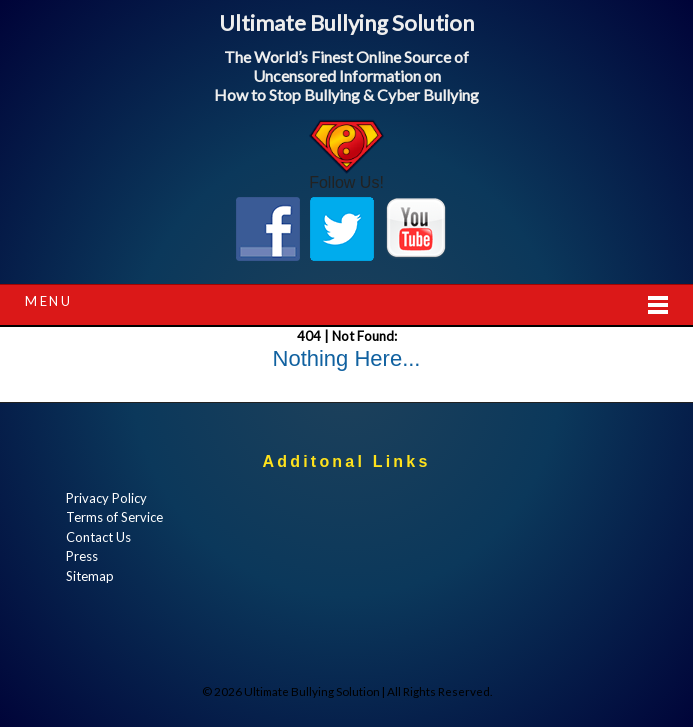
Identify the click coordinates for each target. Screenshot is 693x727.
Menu (48, 301)
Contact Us (98, 537)
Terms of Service (114, 517)
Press (82, 556)
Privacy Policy (106, 498)
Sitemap (90, 576)
